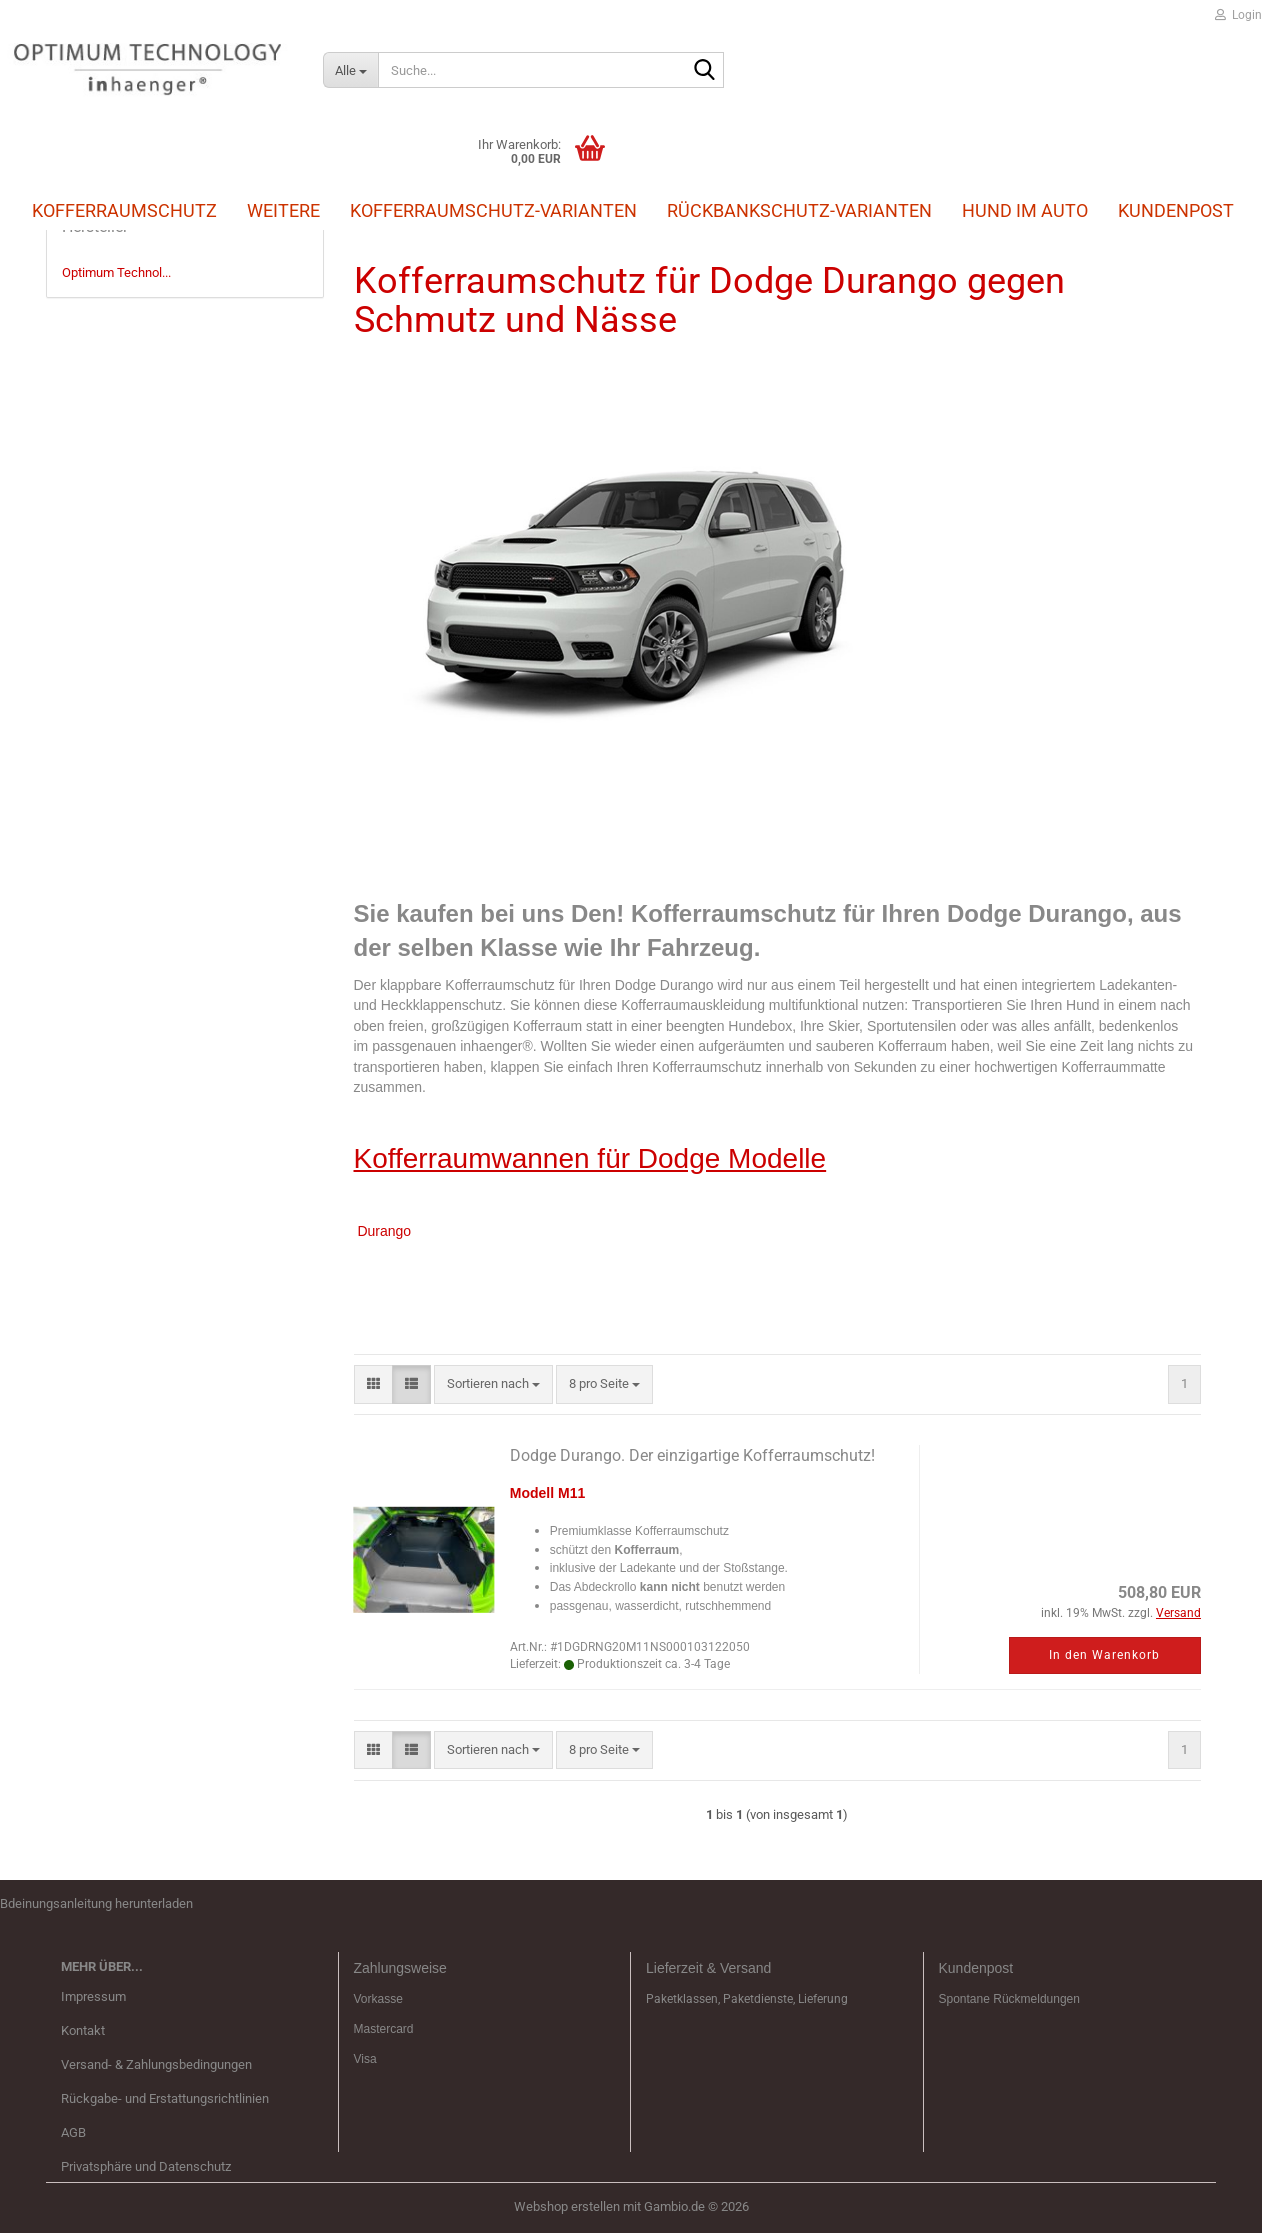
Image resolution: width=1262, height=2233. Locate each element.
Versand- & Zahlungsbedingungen (156, 2064)
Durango (384, 1231)
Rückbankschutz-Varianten (799, 210)
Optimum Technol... (116, 272)
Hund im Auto (1025, 210)
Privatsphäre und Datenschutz (146, 2166)
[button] (373, 1384)
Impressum (93, 1996)
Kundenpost (1176, 210)
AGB (73, 2132)
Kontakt (83, 2030)
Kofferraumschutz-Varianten (493, 210)
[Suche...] (350, 70)
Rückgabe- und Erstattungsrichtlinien (165, 2098)
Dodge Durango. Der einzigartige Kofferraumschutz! (692, 1455)
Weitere (283, 210)
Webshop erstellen (567, 2206)
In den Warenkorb (1104, 1655)
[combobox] (493, 1384)
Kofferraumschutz (124, 210)
